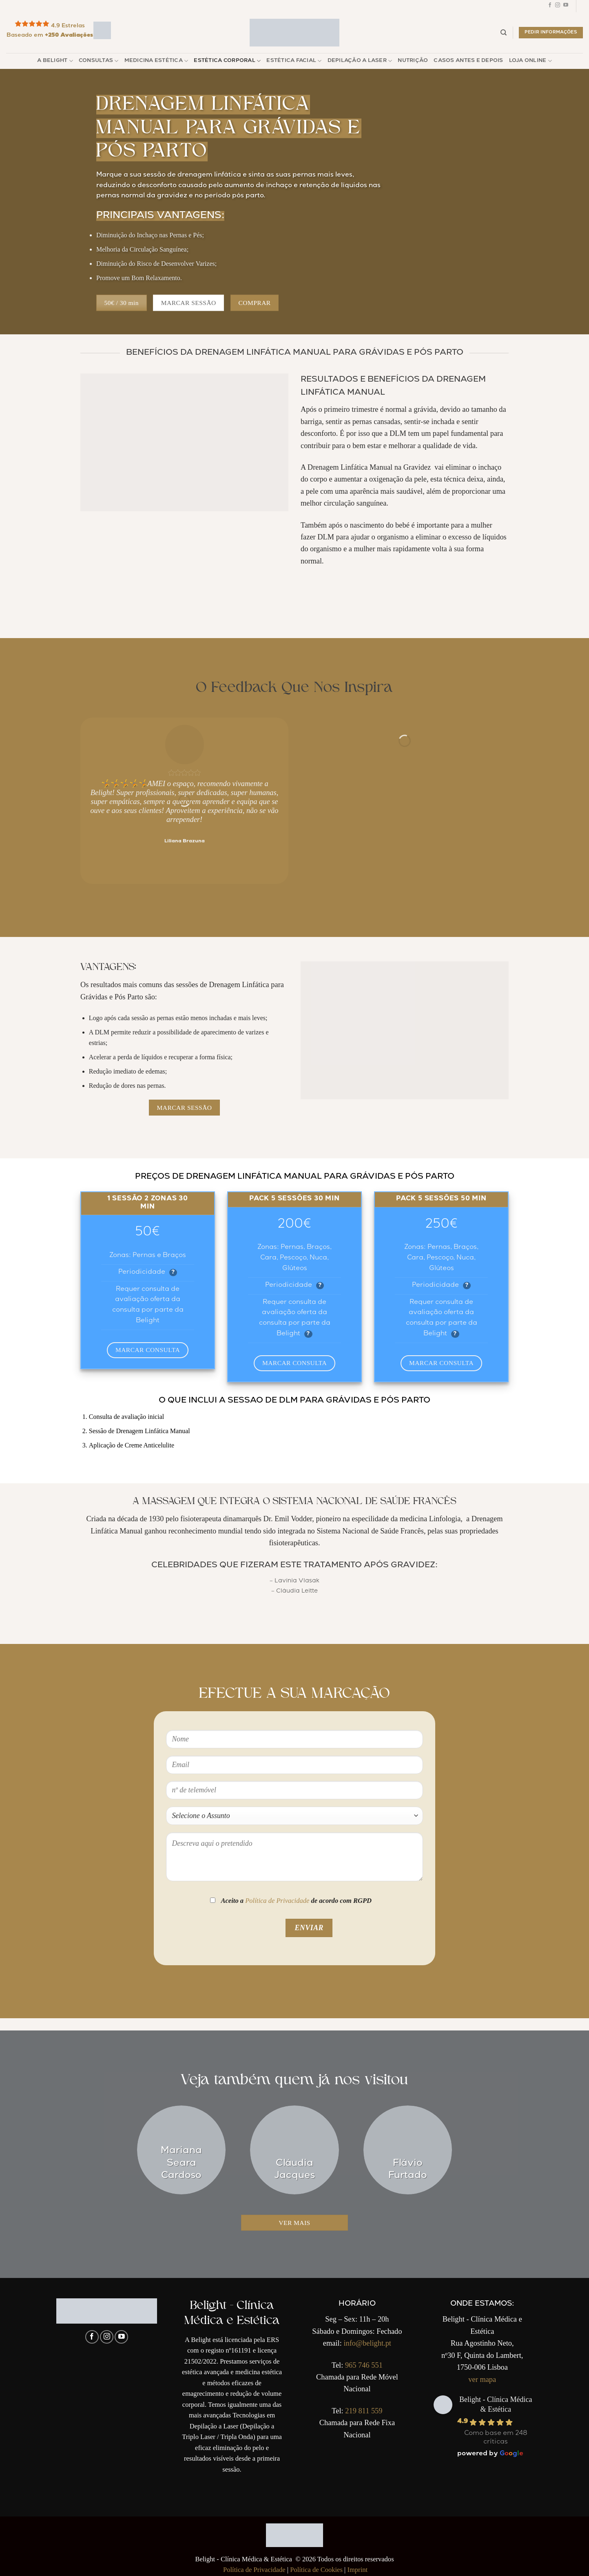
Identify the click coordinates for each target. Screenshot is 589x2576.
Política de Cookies (316, 2570)
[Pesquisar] (503, 32)
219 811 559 (363, 2411)
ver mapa (482, 2379)
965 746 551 (364, 2365)
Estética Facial (293, 61)
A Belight (55, 61)
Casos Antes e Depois (468, 61)
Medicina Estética (156, 61)
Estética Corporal (227, 61)
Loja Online (530, 61)
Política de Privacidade (277, 1900)
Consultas (99, 61)
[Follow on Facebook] (549, 6)
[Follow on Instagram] (557, 6)
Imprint (357, 2570)
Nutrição (413, 61)
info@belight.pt (367, 2343)
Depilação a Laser (360, 61)
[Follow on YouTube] (565, 6)
